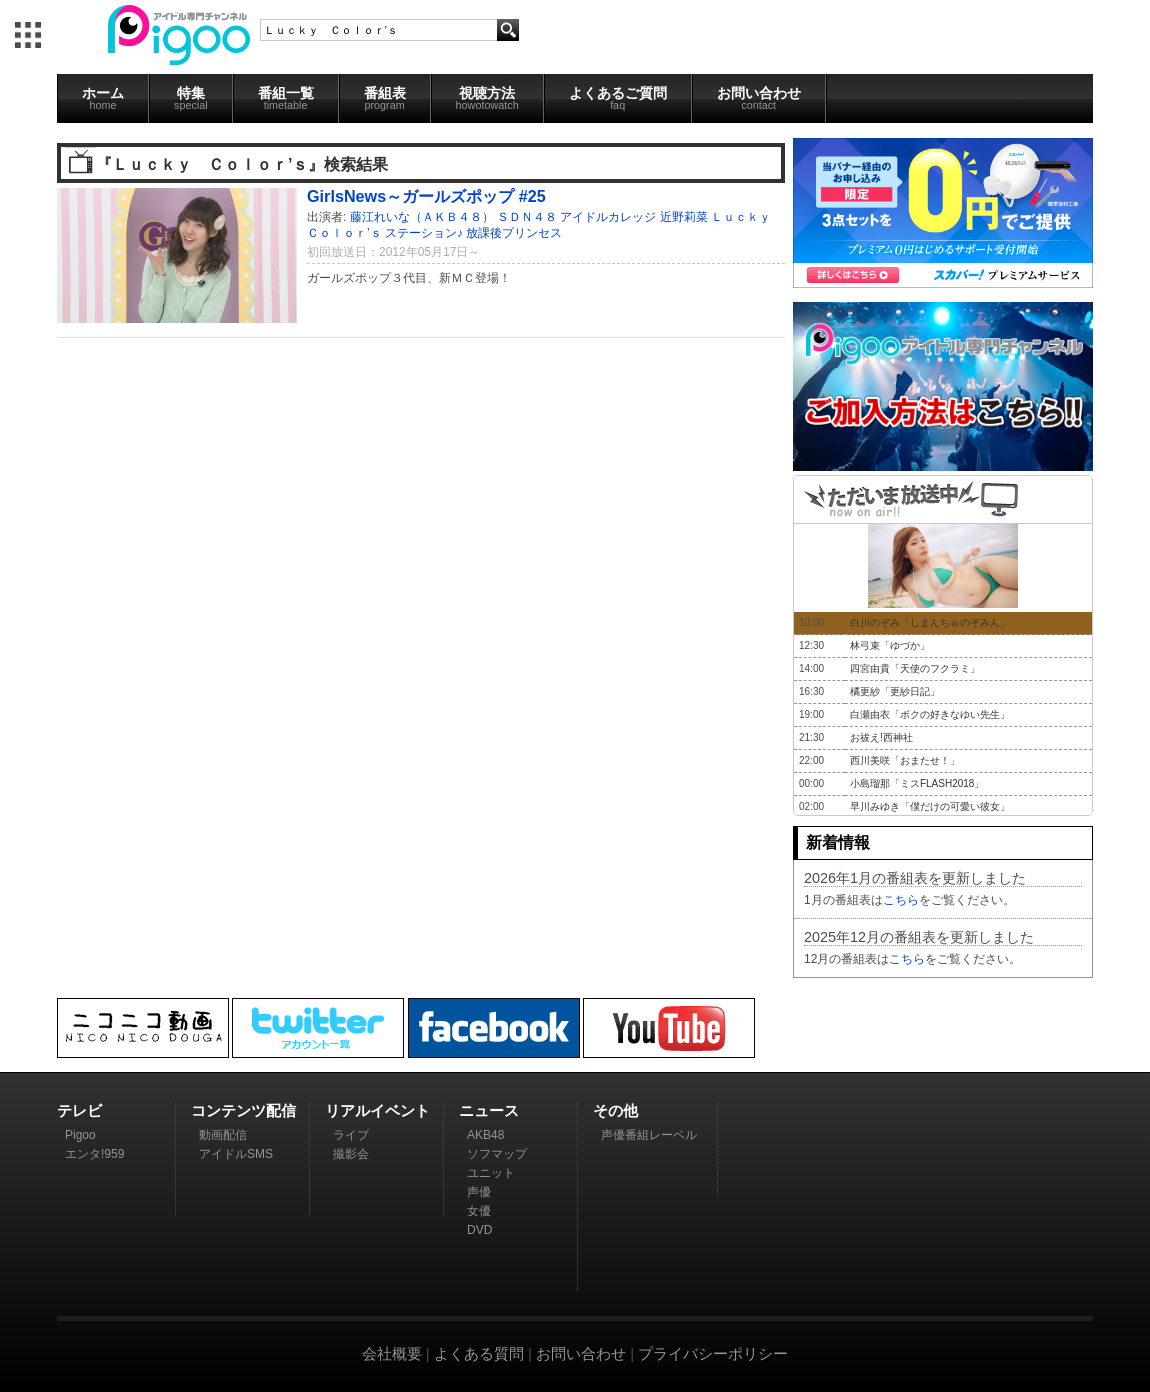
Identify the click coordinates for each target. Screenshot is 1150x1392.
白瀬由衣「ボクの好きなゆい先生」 (930, 714)
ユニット (491, 1173)
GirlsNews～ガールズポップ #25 (426, 196)
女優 (479, 1211)
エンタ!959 (94, 1154)
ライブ (351, 1135)
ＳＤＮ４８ (527, 217)
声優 (479, 1192)
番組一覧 (286, 98)
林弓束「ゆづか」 (890, 645)
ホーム (103, 98)
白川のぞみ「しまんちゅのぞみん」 (930, 622)
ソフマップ (497, 1154)
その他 (615, 1110)
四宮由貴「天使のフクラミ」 (915, 668)
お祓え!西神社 (881, 737)
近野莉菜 (684, 217)
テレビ (79, 1110)
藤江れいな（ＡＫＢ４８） (422, 217)
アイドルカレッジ (608, 217)
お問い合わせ (759, 98)
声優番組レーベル (649, 1135)
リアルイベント (377, 1110)
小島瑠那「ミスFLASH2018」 (917, 783)
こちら (901, 900)
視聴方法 (487, 98)
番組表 (385, 98)
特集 (191, 98)
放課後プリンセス (514, 233)
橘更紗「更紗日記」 (895, 691)
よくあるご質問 (618, 98)
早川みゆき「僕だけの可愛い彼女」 (930, 806)
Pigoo (80, 1135)
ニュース (489, 1110)
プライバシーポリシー (713, 1353)
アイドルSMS (236, 1154)
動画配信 (223, 1135)
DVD (479, 1230)
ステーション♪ (424, 233)
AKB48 (485, 1135)
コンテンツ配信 (243, 1110)
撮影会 (351, 1154)
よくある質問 (479, 1353)
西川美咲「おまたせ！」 (905, 760)
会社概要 (392, 1353)
